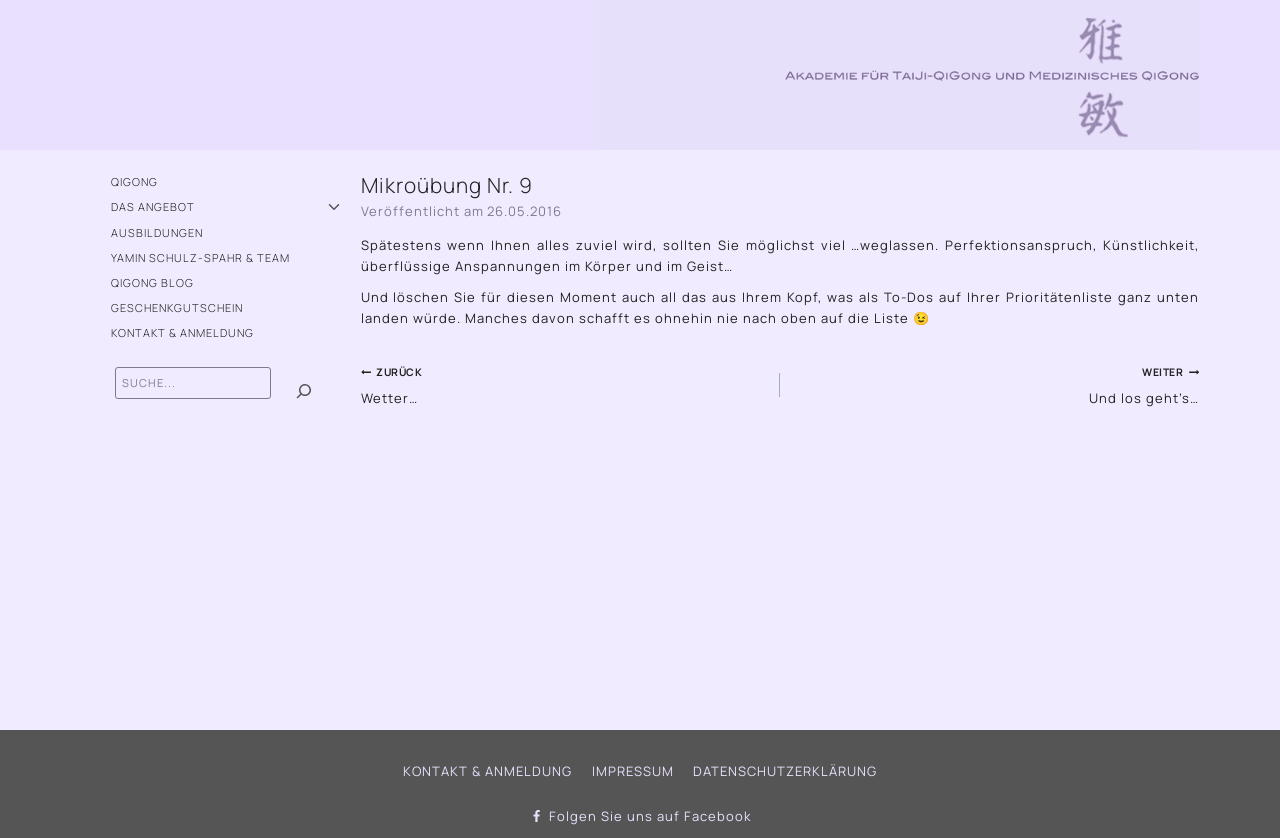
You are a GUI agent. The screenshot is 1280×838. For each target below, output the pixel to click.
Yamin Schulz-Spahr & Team (200, 257)
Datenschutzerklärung (785, 771)
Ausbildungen (157, 232)
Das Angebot (153, 206)
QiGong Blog (152, 282)
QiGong (134, 181)
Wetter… (564, 384)
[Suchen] (304, 391)
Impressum (633, 771)
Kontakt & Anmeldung (182, 332)
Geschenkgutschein (177, 307)
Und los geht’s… (996, 384)
